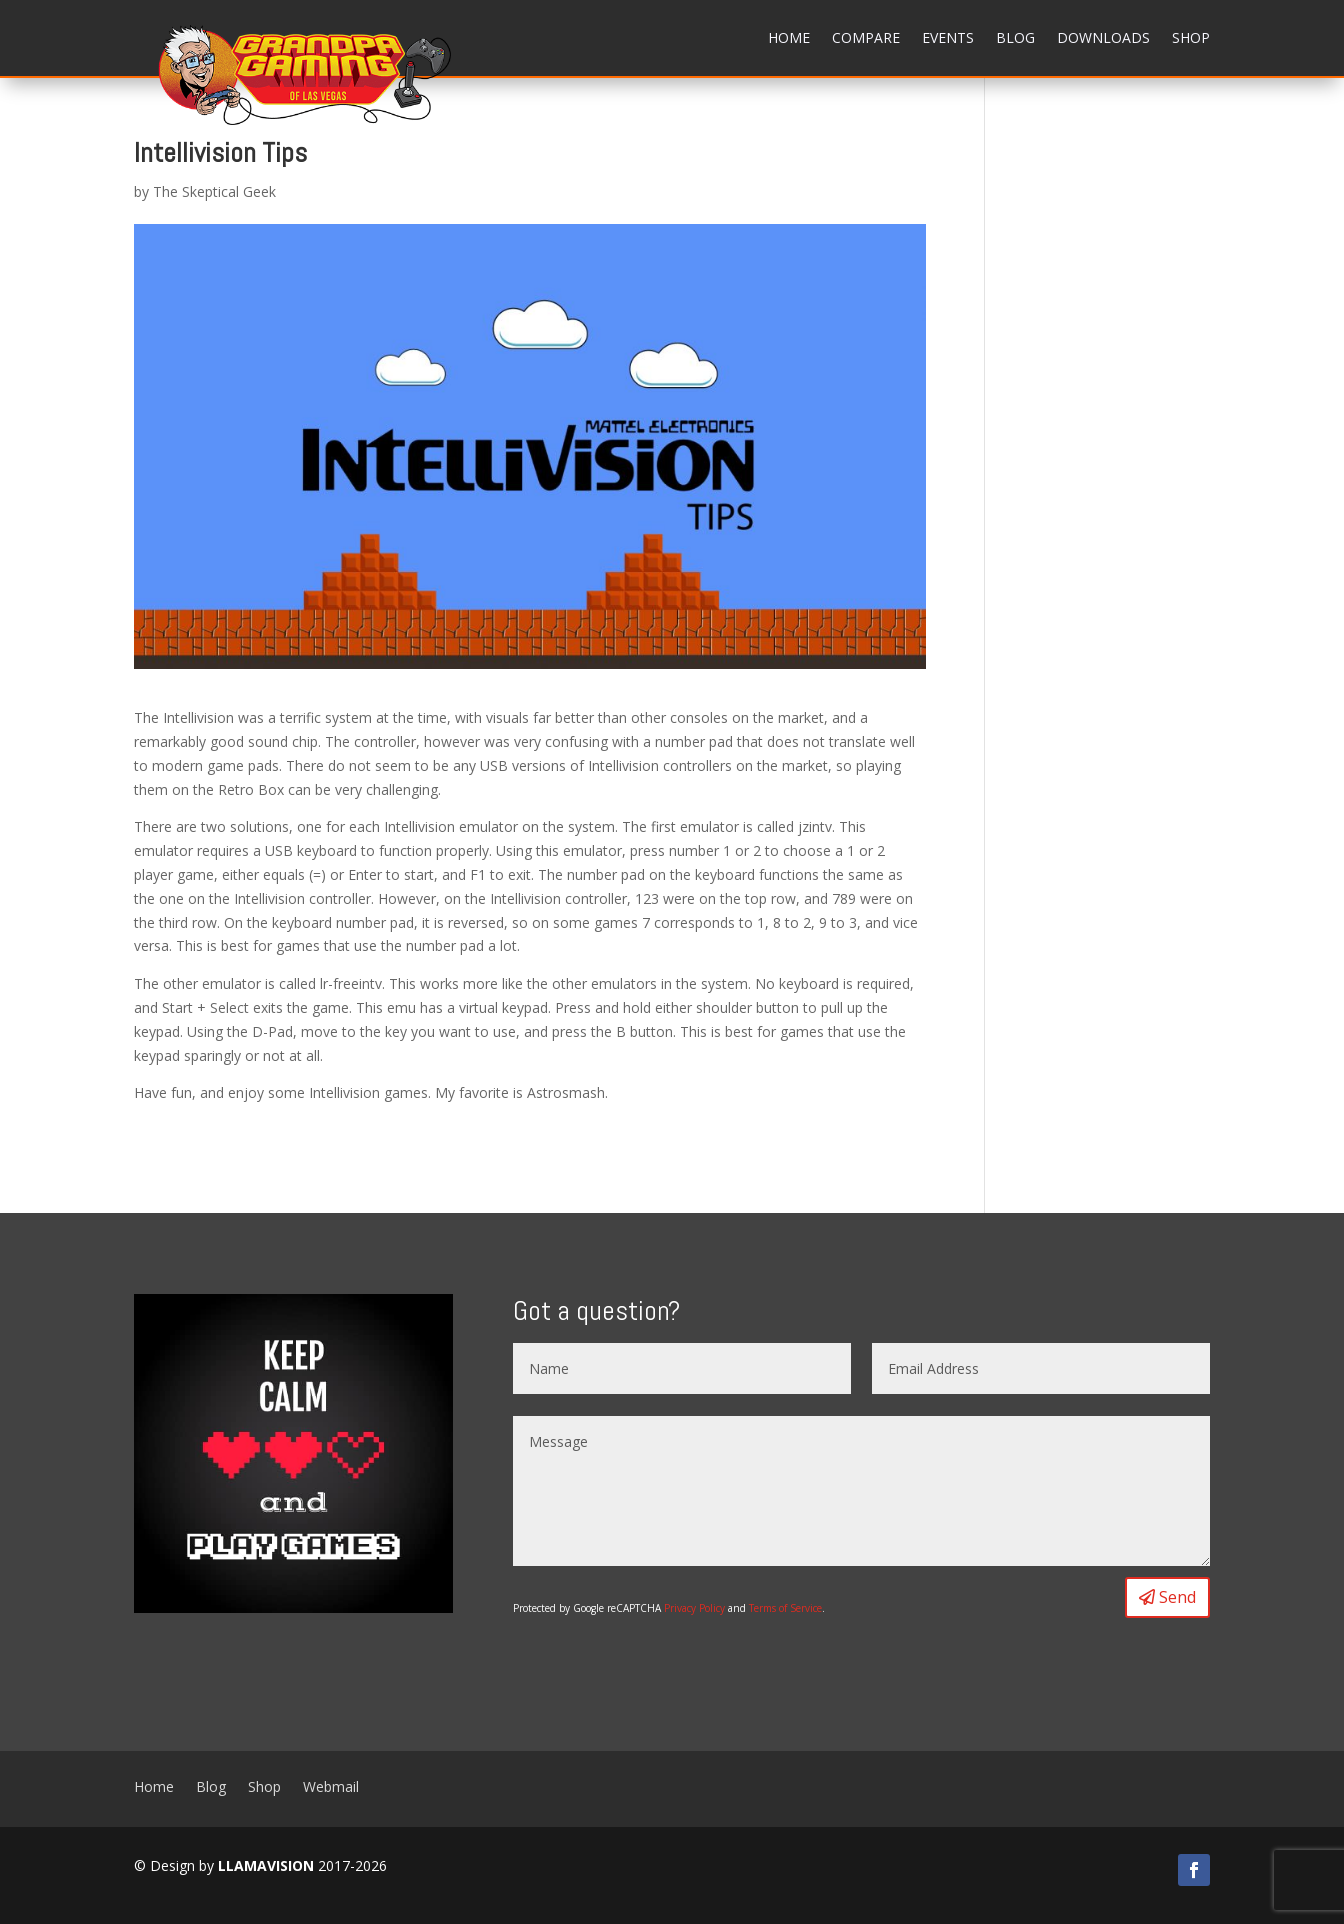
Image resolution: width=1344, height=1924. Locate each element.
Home (789, 37)
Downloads (1103, 37)
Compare (866, 37)
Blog (1015, 37)
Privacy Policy (694, 1608)
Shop (1191, 37)
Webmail (331, 1785)
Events (948, 37)
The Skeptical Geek (214, 191)
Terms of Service (785, 1608)
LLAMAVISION (266, 1865)
